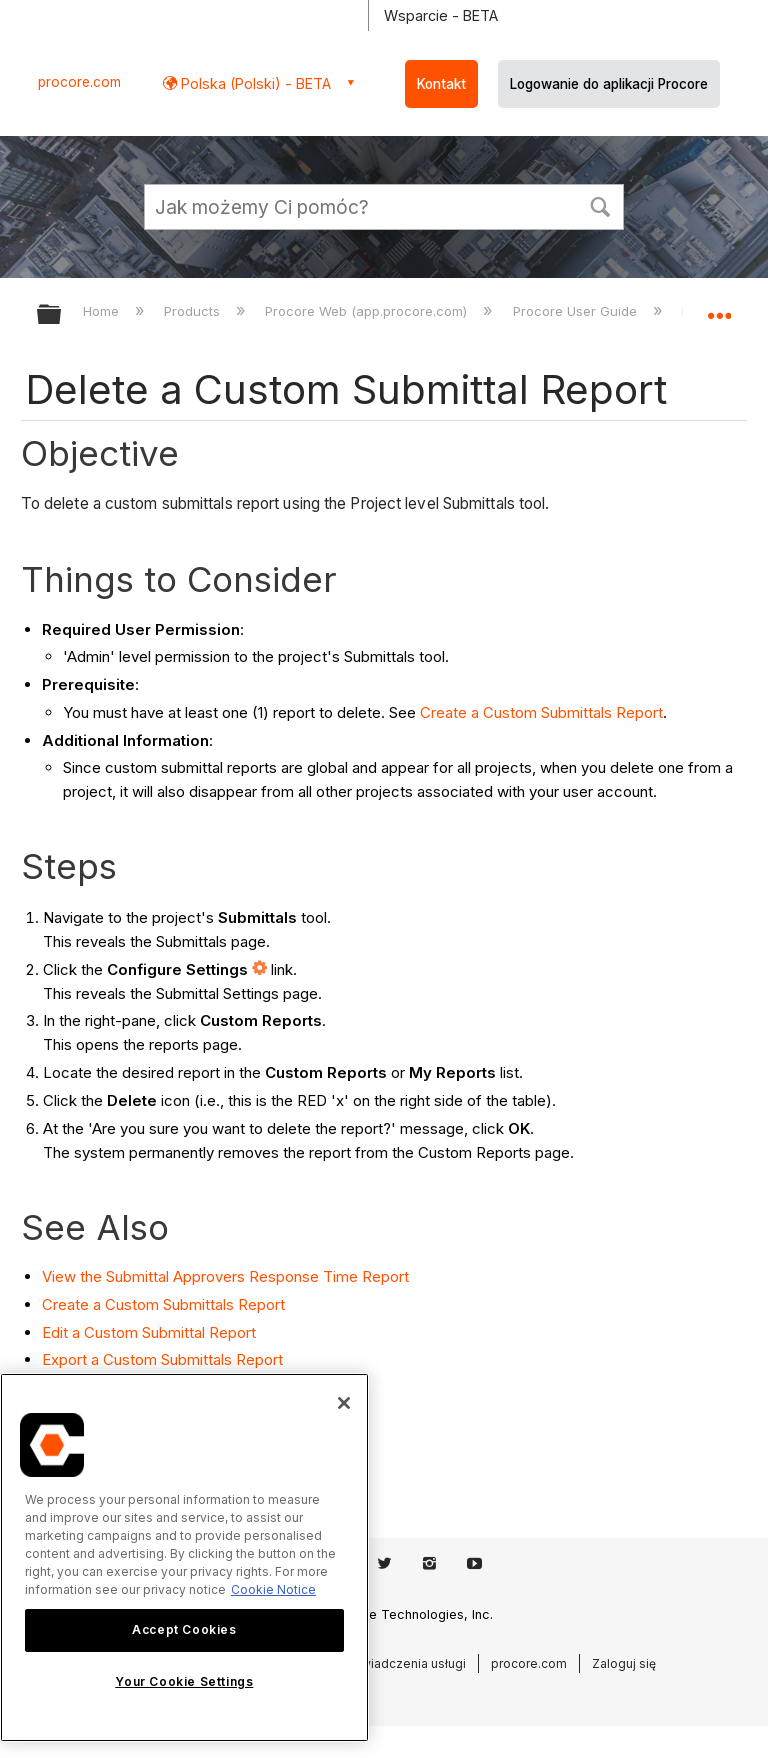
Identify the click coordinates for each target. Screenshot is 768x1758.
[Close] (344, 1403)
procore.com (79, 82)
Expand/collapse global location (719, 308)
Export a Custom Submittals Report (162, 1359)
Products (194, 311)
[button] (600, 205)
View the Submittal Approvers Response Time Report (225, 1276)
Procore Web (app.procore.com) (368, 311)
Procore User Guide (577, 311)
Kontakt (441, 84)
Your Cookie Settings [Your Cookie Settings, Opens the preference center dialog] (184, 1681)
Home (103, 311)
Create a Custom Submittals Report (541, 712)
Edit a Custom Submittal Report (149, 1332)
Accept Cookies (184, 1629)
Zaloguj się (624, 1663)
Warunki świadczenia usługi (386, 1663)
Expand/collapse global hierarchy (62, 315)
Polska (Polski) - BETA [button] (254, 83)
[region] (184, 1557)
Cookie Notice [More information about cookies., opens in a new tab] (273, 1589)
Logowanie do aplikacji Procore (609, 84)
